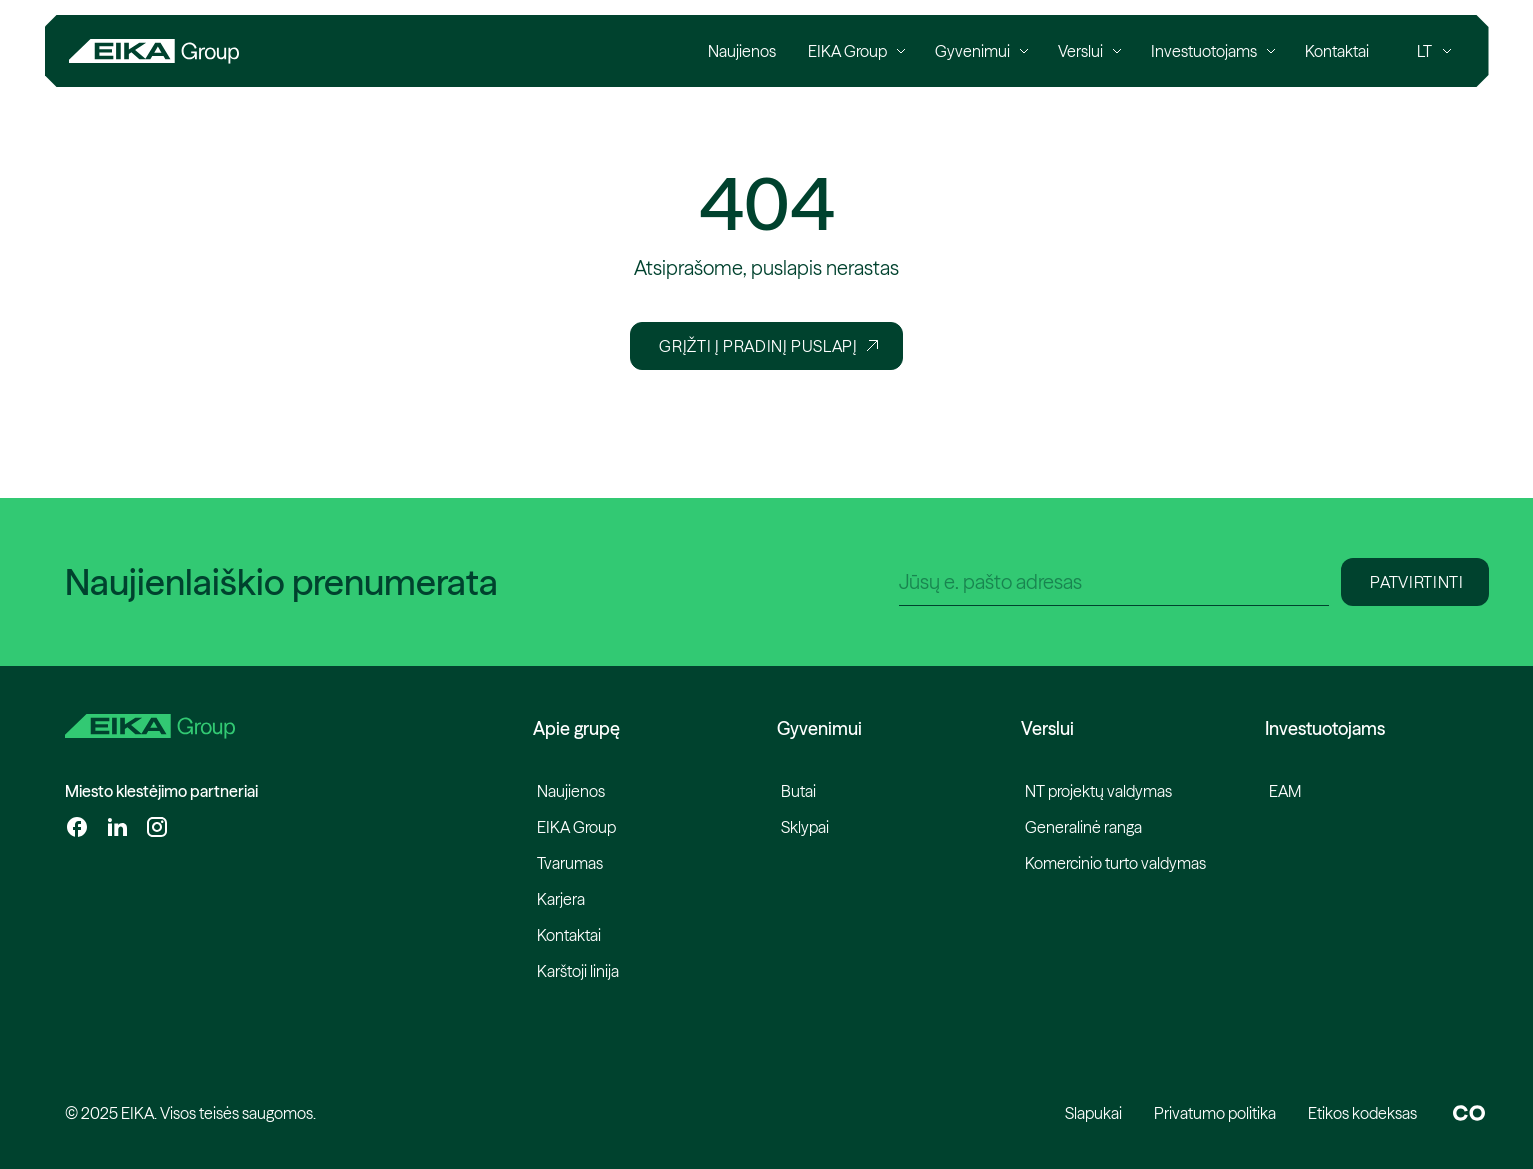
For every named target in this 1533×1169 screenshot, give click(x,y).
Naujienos (571, 791)
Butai (798, 791)
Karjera (561, 899)
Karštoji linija (578, 971)
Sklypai (805, 827)
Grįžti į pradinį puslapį (768, 346)
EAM (1285, 791)
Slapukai (1093, 1113)
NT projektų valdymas (1098, 791)
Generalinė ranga (1083, 827)
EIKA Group (576, 827)
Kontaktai (569, 935)
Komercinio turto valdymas (1115, 863)
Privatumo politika (1215, 1113)
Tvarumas (570, 863)
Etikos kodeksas (1362, 1113)
